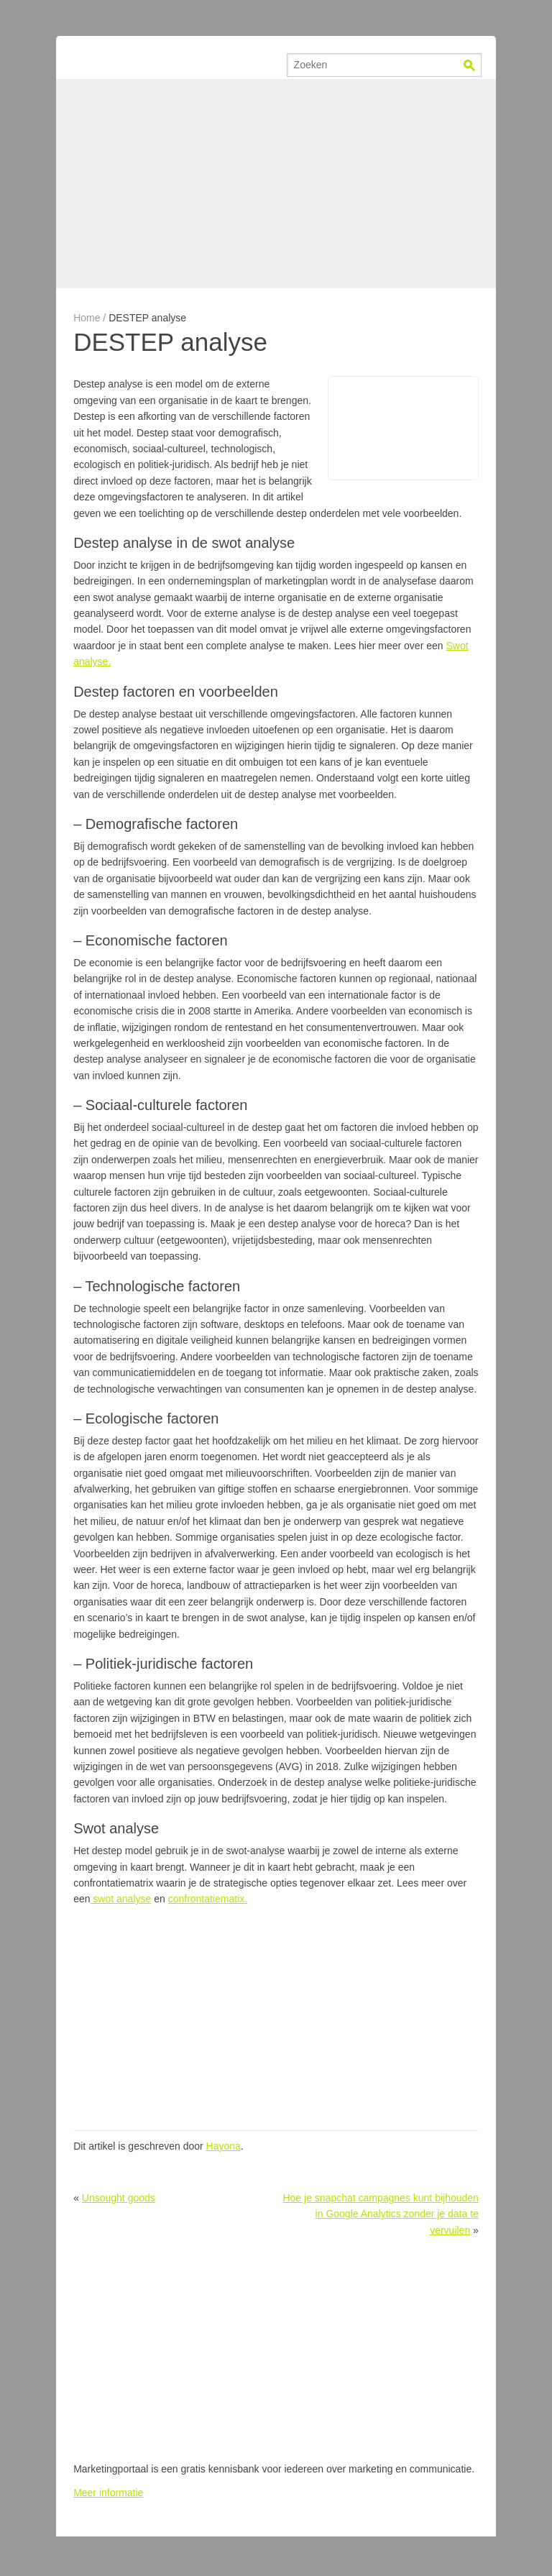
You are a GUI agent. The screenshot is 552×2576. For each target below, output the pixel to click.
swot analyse (120, 1899)
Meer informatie (108, 2492)
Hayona (223, 2146)
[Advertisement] (276, 183)
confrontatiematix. (208, 1899)
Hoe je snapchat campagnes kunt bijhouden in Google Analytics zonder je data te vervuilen (380, 2214)
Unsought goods (118, 2198)
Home (86, 318)
